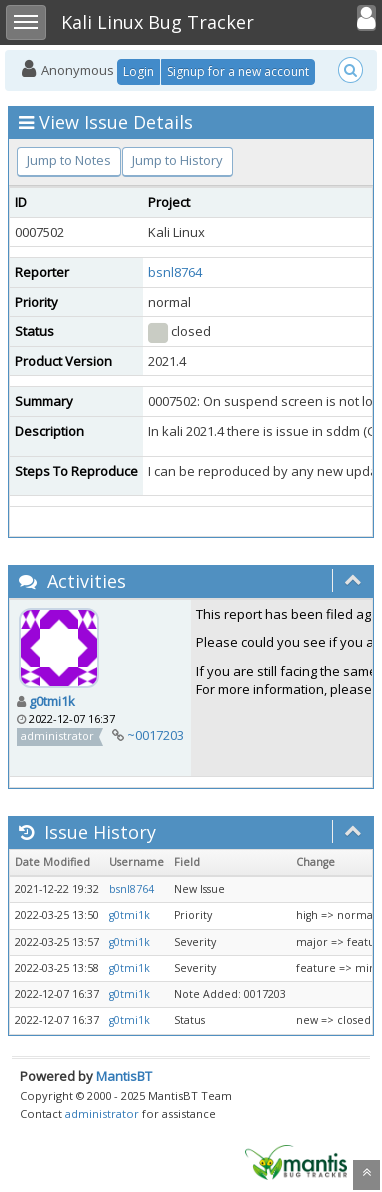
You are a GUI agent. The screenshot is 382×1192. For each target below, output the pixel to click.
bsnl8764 (175, 272)
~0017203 (155, 735)
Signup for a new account (238, 71)
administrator (102, 1113)
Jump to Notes (69, 160)
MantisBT (124, 1076)
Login (138, 71)
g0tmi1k (52, 701)
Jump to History (177, 160)
